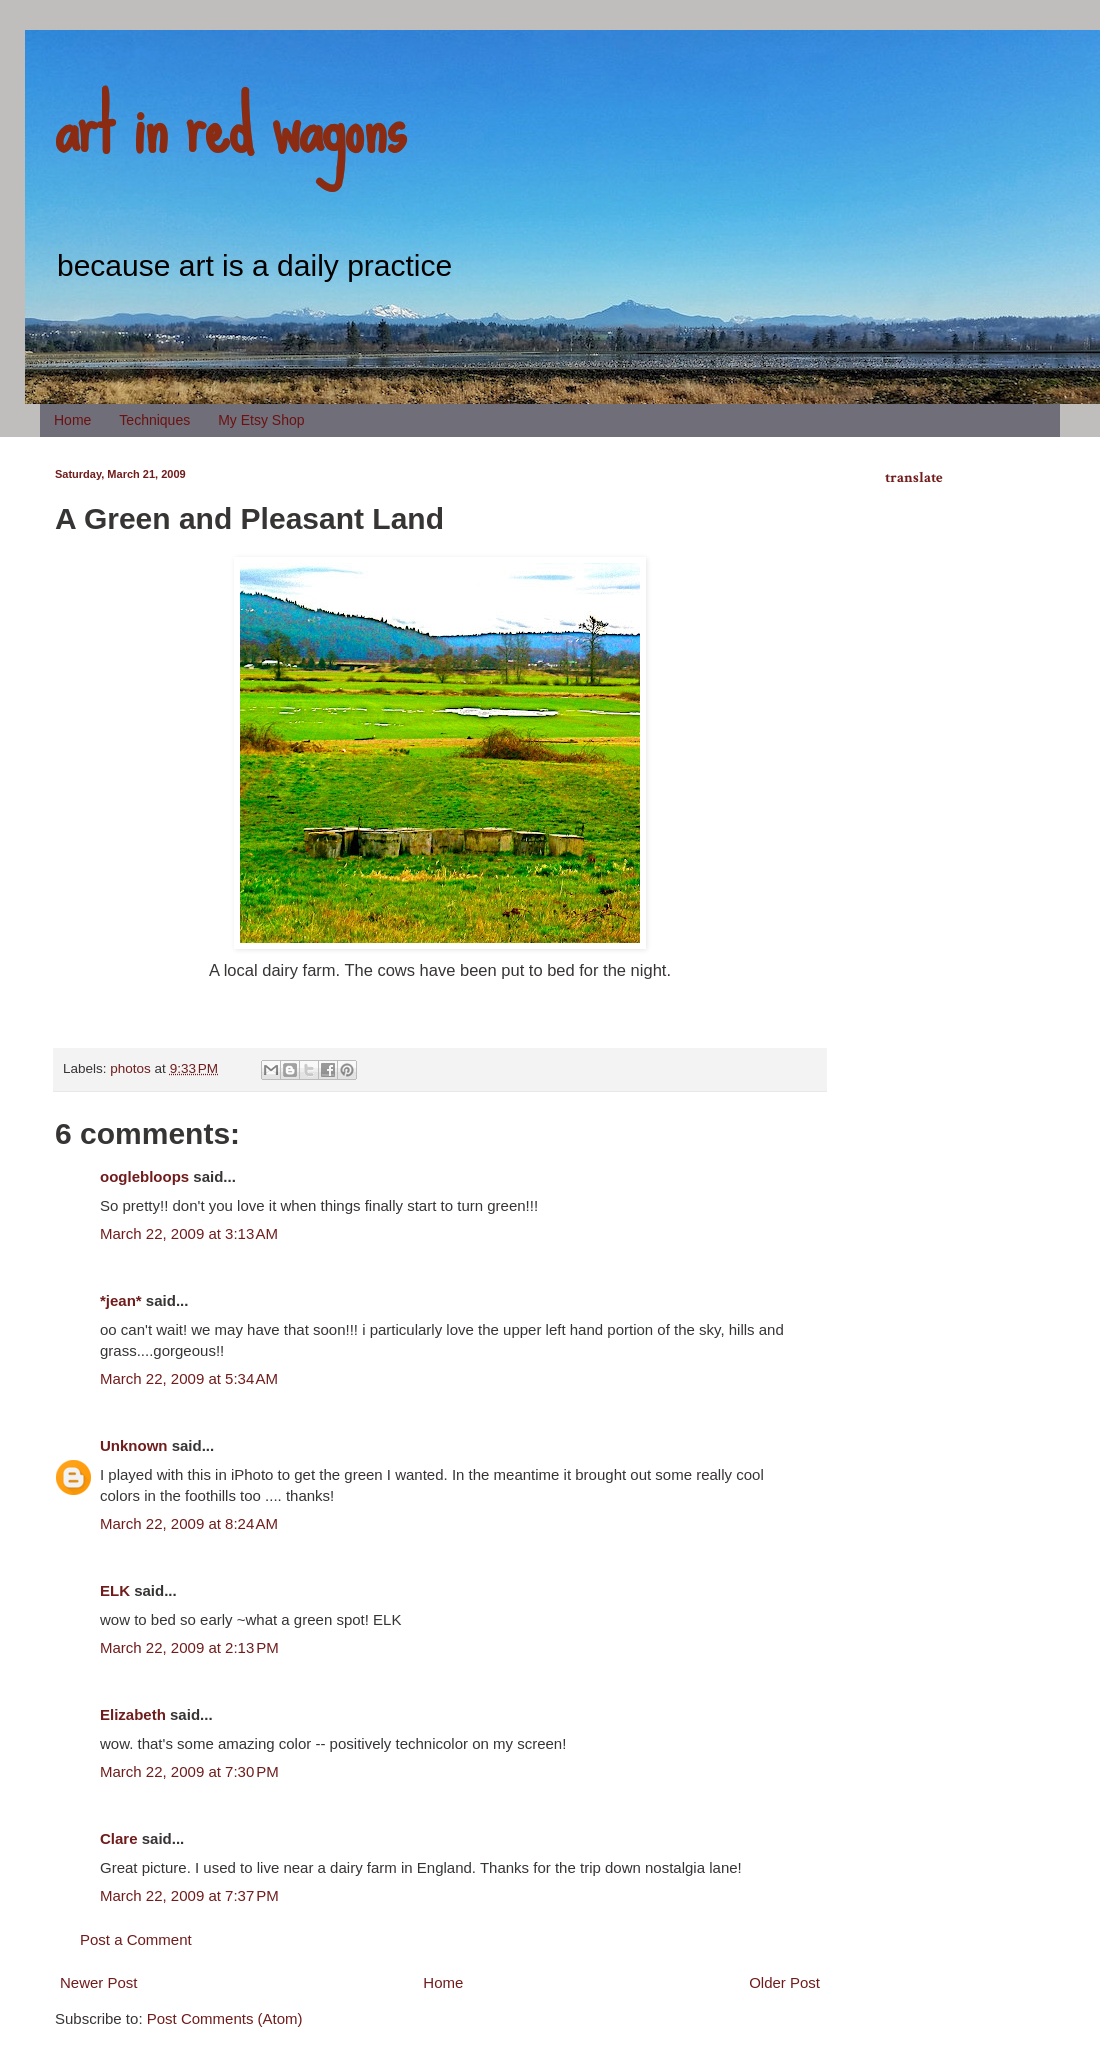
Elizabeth (133, 1714)
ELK (115, 1590)
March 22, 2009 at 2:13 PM (189, 1647)
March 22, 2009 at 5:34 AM (189, 1378)
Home (72, 420)
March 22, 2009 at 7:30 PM (189, 1771)
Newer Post (99, 1982)
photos (130, 1068)
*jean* (121, 1300)
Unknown (134, 1445)
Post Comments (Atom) (225, 2018)
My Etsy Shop (261, 420)
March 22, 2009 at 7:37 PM (189, 1895)
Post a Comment (136, 1939)
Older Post (784, 1982)
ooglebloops (144, 1176)
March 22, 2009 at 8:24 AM (189, 1523)
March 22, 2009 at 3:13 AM (189, 1233)
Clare (119, 1838)
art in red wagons (230, 125)
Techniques (154, 420)
